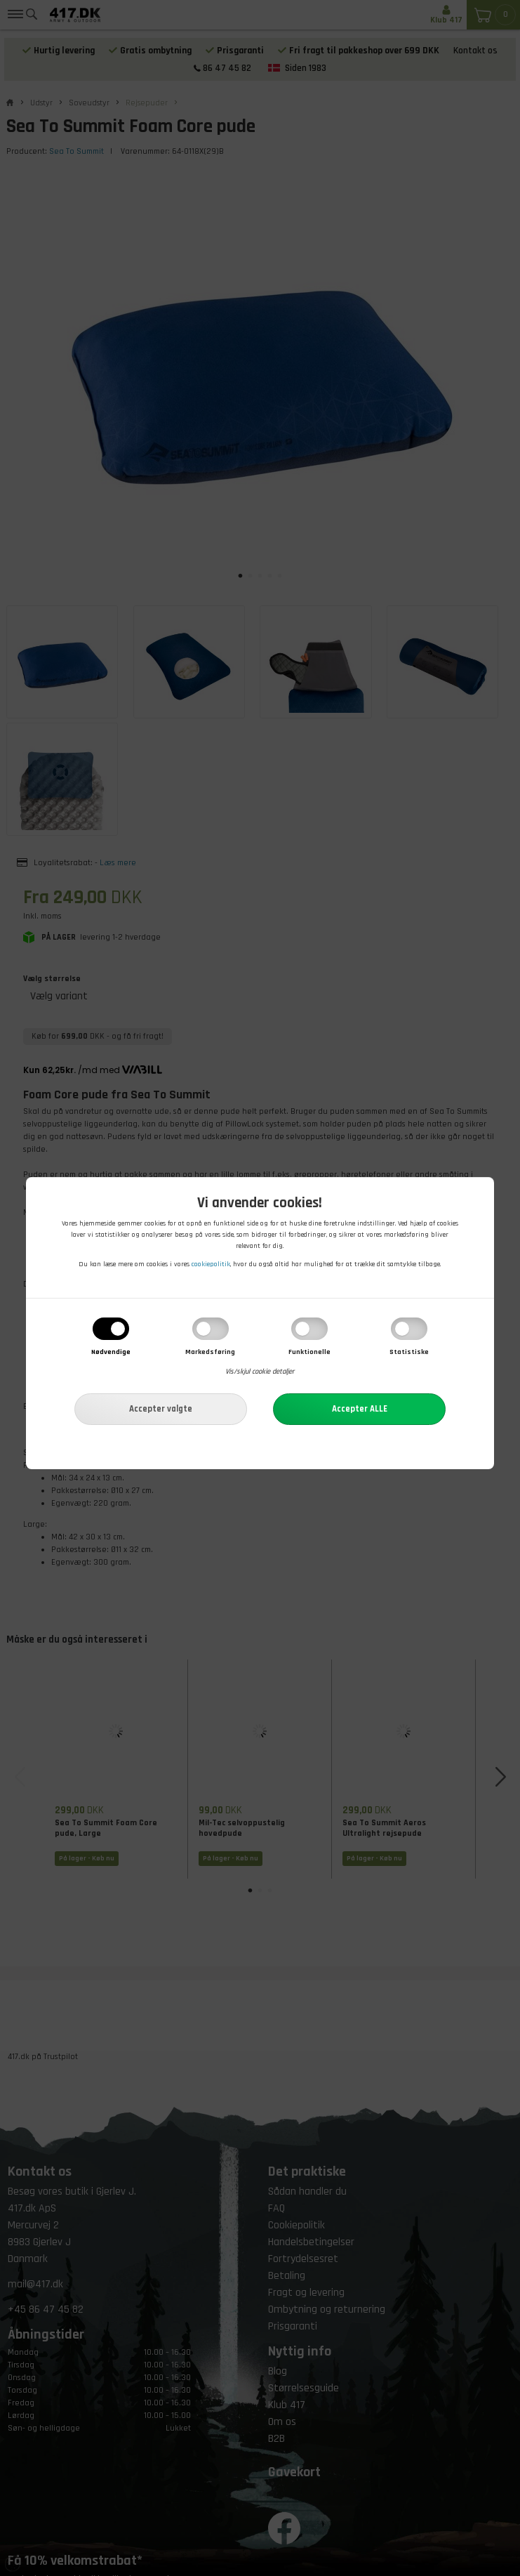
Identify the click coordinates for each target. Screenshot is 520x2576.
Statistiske (409, 1353)
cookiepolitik (211, 1264)
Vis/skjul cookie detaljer (259, 1371)
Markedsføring (210, 1353)
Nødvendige (111, 1353)
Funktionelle (309, 1353)
